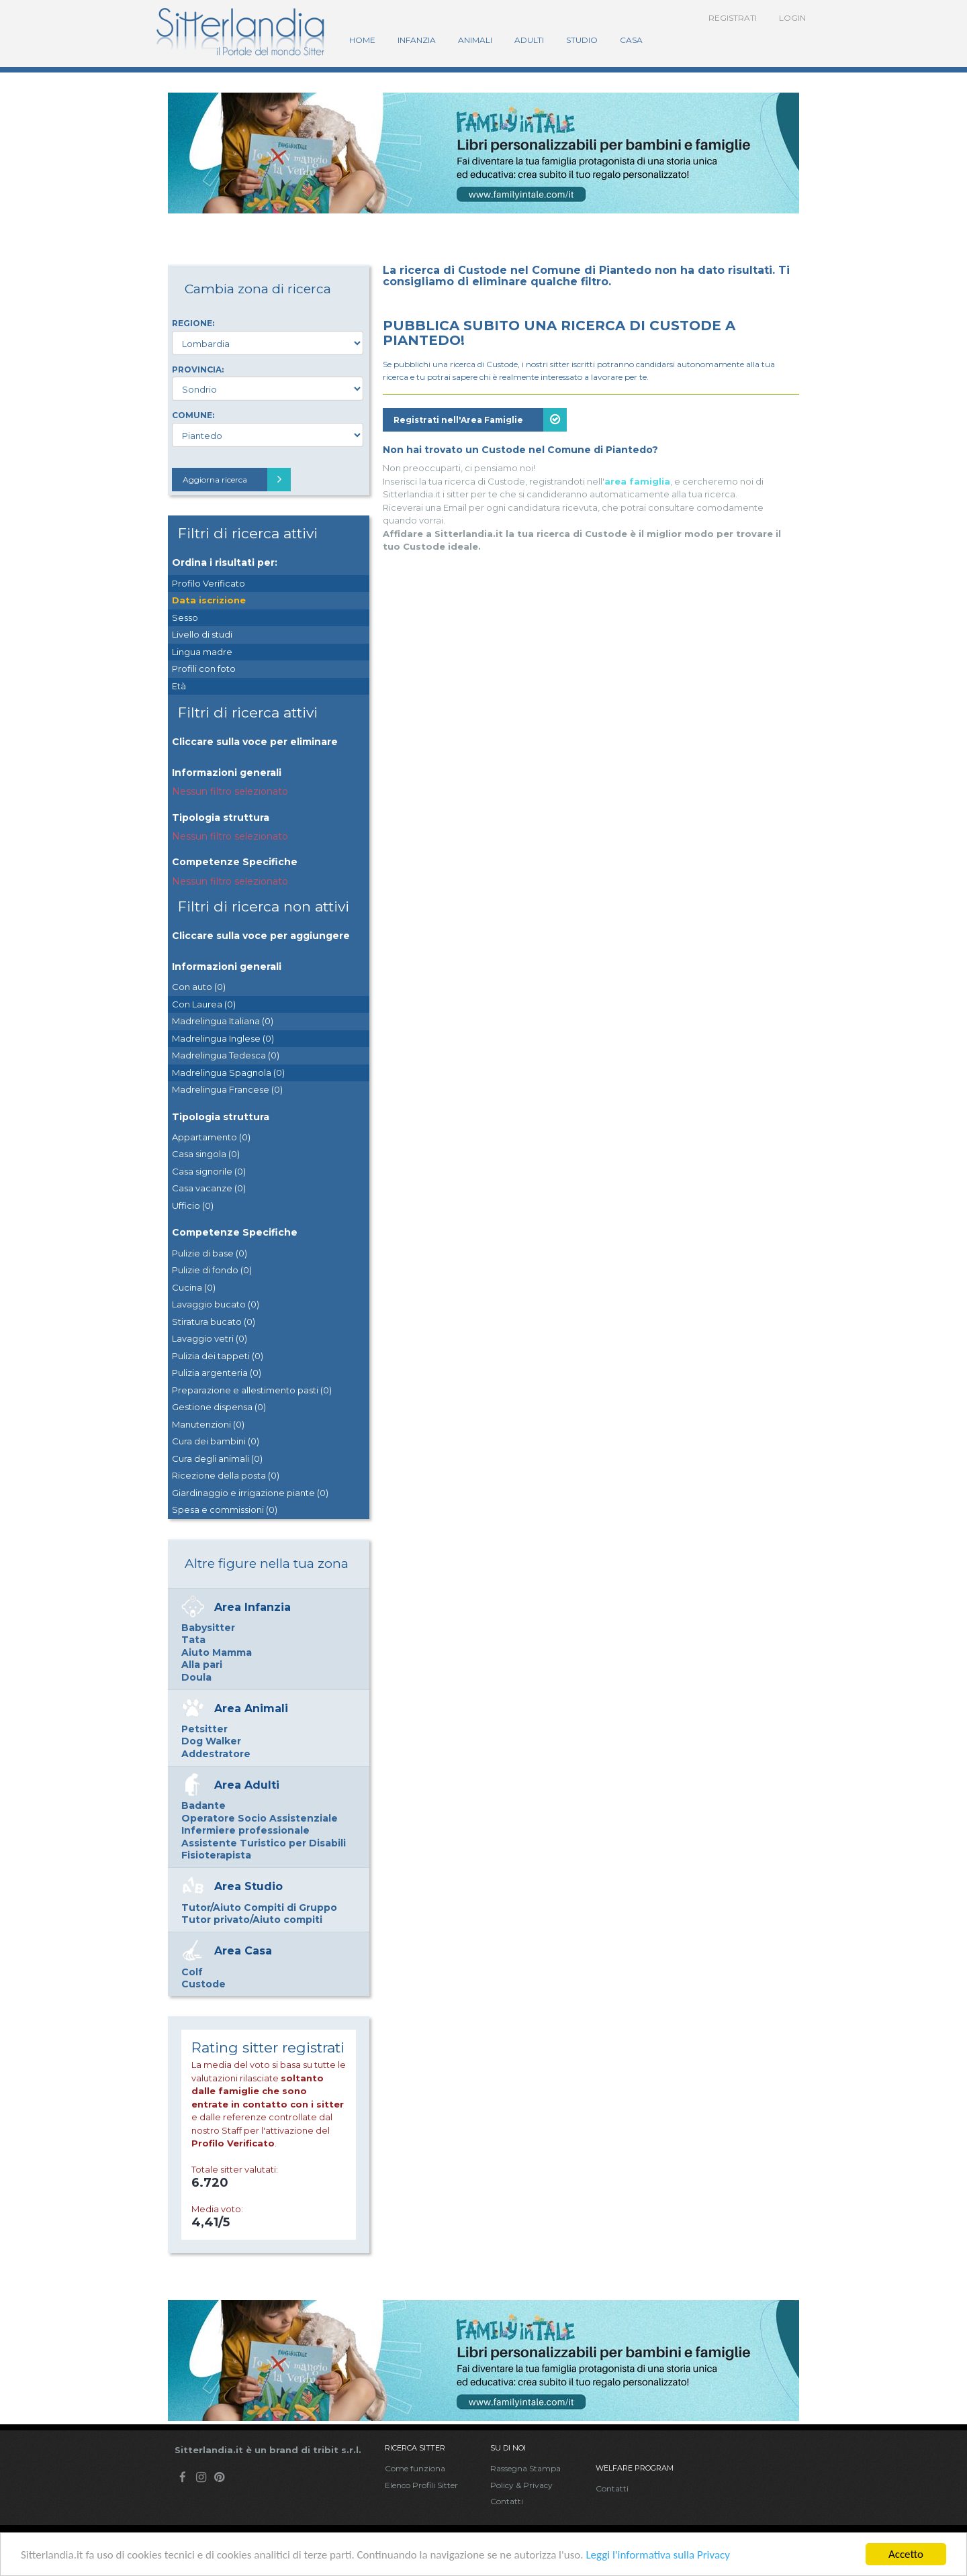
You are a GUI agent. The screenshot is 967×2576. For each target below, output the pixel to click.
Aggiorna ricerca (237, 479)
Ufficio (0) (193, 1205)
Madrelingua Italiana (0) (222, 1020)
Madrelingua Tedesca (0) (225, 1055)
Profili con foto (204, 668)
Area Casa (243, 1950)
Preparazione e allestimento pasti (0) (252, 1390)
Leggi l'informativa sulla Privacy (658, 2555)
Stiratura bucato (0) (213, 1321)
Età (179, 686)
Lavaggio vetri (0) (209, 1338)
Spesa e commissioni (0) (224, 1509)
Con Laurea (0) (204, 1004)
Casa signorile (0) (209, 1171)
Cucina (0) (194, 1287)
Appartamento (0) (211, 1137)
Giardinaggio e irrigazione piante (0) (250, 1492)
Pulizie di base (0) (209, 1253)
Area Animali (251, 1708)
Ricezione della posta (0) (225, 1475)
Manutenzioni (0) (208, 1424)
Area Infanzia (252, 1607)
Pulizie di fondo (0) (212, 1270)
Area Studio (248, 1886)
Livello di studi (202, 634)
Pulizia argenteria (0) (216, 1372)
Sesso (185, 617)
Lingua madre (202, 651)
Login (792, 18)
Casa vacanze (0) (209, 1188)
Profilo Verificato (208, 583)
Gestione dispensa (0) (219, 1406)
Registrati (732, 18)
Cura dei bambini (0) (215, 1441)
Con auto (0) (199, 986)
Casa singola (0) (206, 1153)
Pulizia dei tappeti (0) (217, 1355)
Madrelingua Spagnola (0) (228, 1072)
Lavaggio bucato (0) (215, 1304)
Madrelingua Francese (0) (227, 1089)
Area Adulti (246, 1785)
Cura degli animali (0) (217, 1458)
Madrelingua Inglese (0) (223, 1038)
